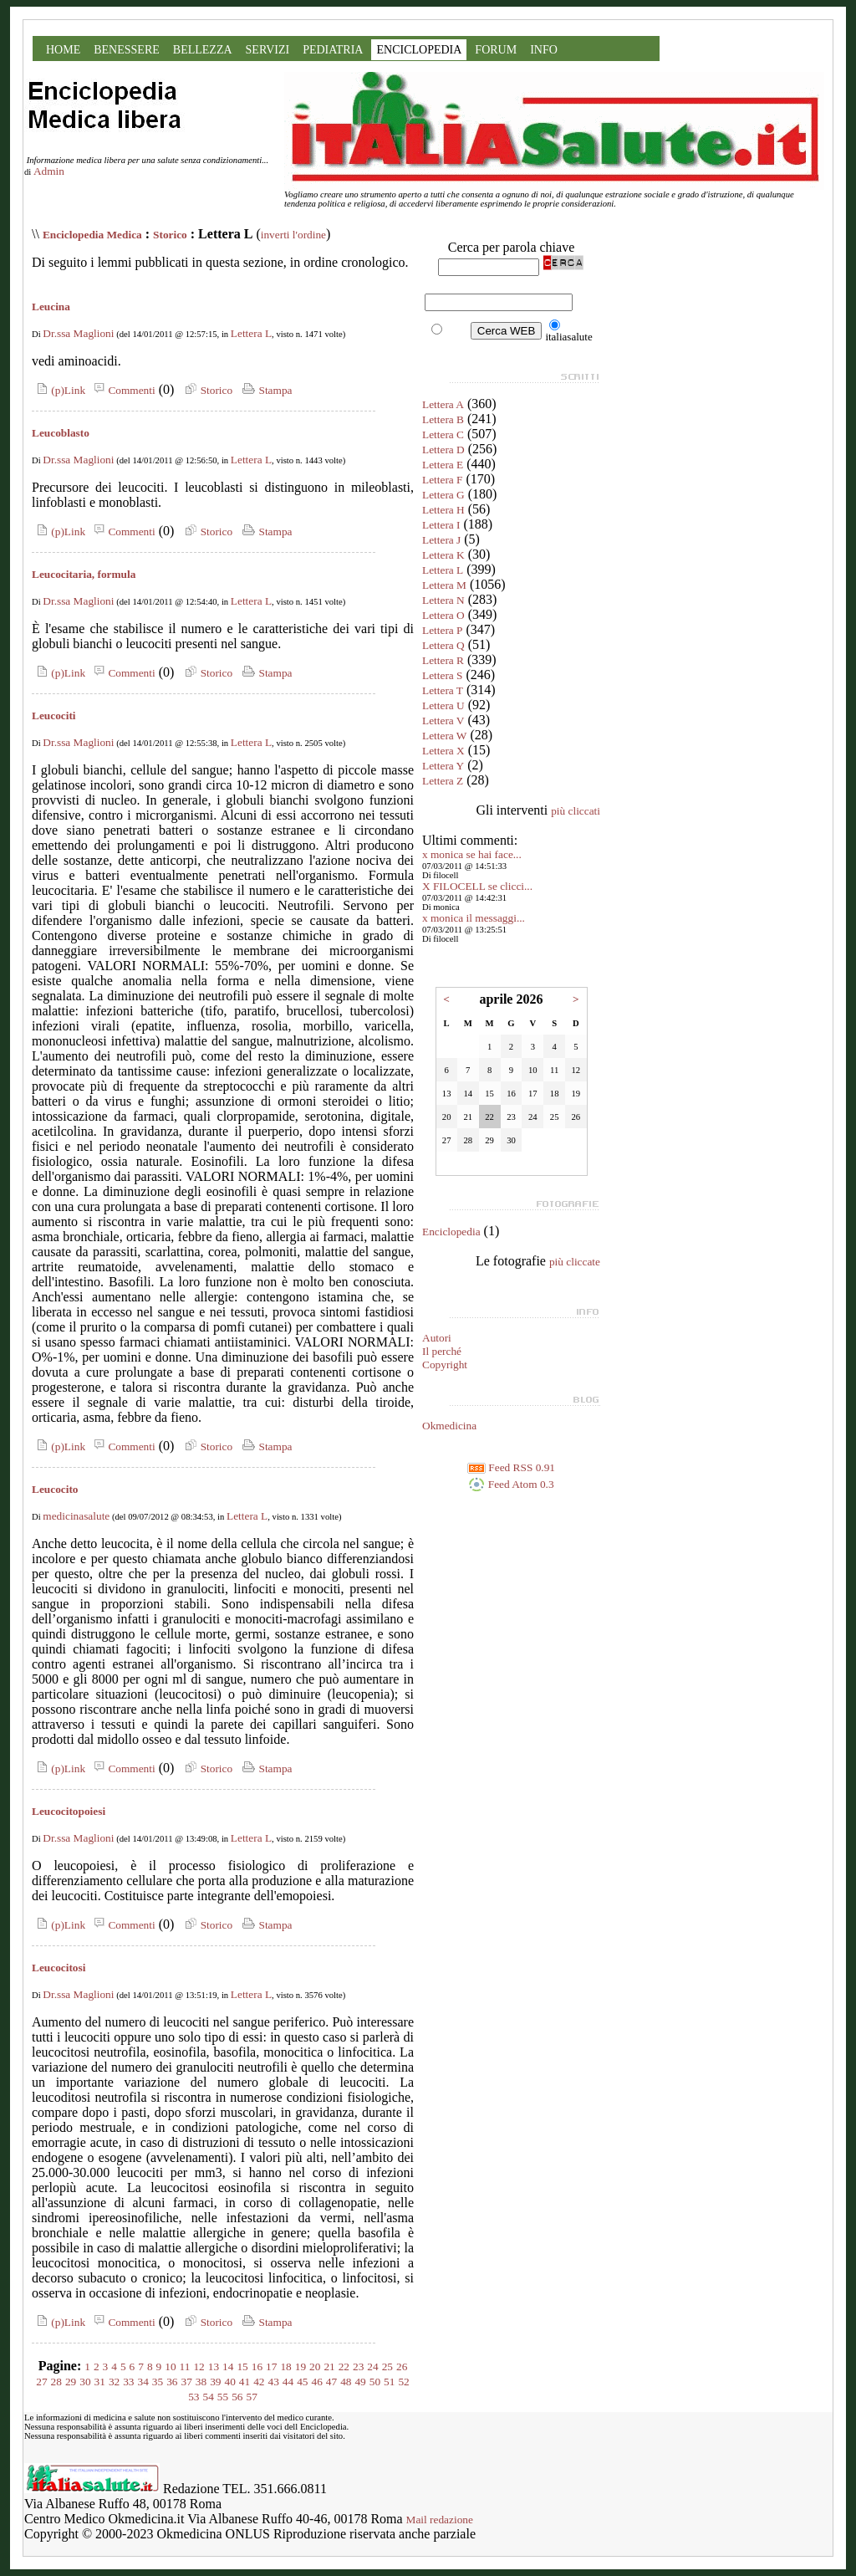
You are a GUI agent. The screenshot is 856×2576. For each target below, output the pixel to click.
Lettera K (443, 555)
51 (389, 2381)
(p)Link (58, 390)
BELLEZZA (202, 49)
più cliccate (574, 1261)
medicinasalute (76, 1516)
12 (198, 2366)
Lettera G (443, 494)
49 (359, 2381)
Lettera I (441, 525)
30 (84, 2381)
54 (208, 2396)
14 (227, 2366)
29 (70, 2381)
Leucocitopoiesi (68, 1811)
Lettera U (443, 705)
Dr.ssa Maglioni (78, 333)
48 (345, 2381)
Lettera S (442, 675)
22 (344, 2366)
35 (157, 2381)
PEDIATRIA (333, 49)
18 (285, 2366)
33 (128, 2381)
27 (41, 2381)
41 (244, 2381)
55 (222, 2396)
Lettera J (441, 540)
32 (114, 2381)
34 (143, 2381)
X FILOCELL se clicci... (477, 886)
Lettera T (442, 690)
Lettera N (443, 600)
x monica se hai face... (472, 854)
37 (186, 2381)
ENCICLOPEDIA (418, 49)
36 (171, 2381)
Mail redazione (439, 2519)
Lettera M (444, 585)
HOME (63, 49)
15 (242, 2366)
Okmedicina (449, 1425)
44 (288, 2381)
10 (170, 2366)
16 (257, 2366)
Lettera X (443, 750)
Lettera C (443, 434)
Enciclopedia (451, 1231)
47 (331, 2381)
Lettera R (443, 660)
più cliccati (575, 811)
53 (193, 2396)
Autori (436, 1337)
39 (215, 2381)
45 (302, 2381)
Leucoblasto (60, 433)
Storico (170, 234)
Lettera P (442, 630)
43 (273, 2381)
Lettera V (443, 720)
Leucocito (55, 1489)
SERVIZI (268, 49)
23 (358, 2366)
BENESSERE (127, 49)
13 (213, 2366)
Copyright (444, 1364)
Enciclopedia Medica (92, 234)
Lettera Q (443, 645)
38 (201, 2381)
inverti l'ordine (293, 234)
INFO (544, 49)
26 (401, 2366)
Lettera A (443, 404)
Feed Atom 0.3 (510, 1484)
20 (314, 2366)
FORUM (496, 49)
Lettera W (444, 735)
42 (258, 2381)
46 (316, 2381)
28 (56, 2381)
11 (185, 2366)
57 (251, 2396)
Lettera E (442, 464)
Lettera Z (442, 780)
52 (403, 2381)
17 (271, 2366)
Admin (48, 171)
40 (230, 2381)
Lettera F (442, 479)
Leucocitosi (58, 1967)
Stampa (265, 390)
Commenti (122, 390)
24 (372, 2366)
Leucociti (54, 715)
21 (329, 2366)
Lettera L (251, 333)
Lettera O (443, 615)
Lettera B (443, 419)
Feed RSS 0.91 (511, 1467)
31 (99, 2381)
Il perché (441, 1351)
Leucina (51, 306)
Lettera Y (443, 765)
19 (300, 2366)
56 (237, 2396)
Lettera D (443, 449)
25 (387, 2366)
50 (374, 2381)
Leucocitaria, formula (83, 574)
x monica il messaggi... (473, 918)
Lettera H (443, 509)
